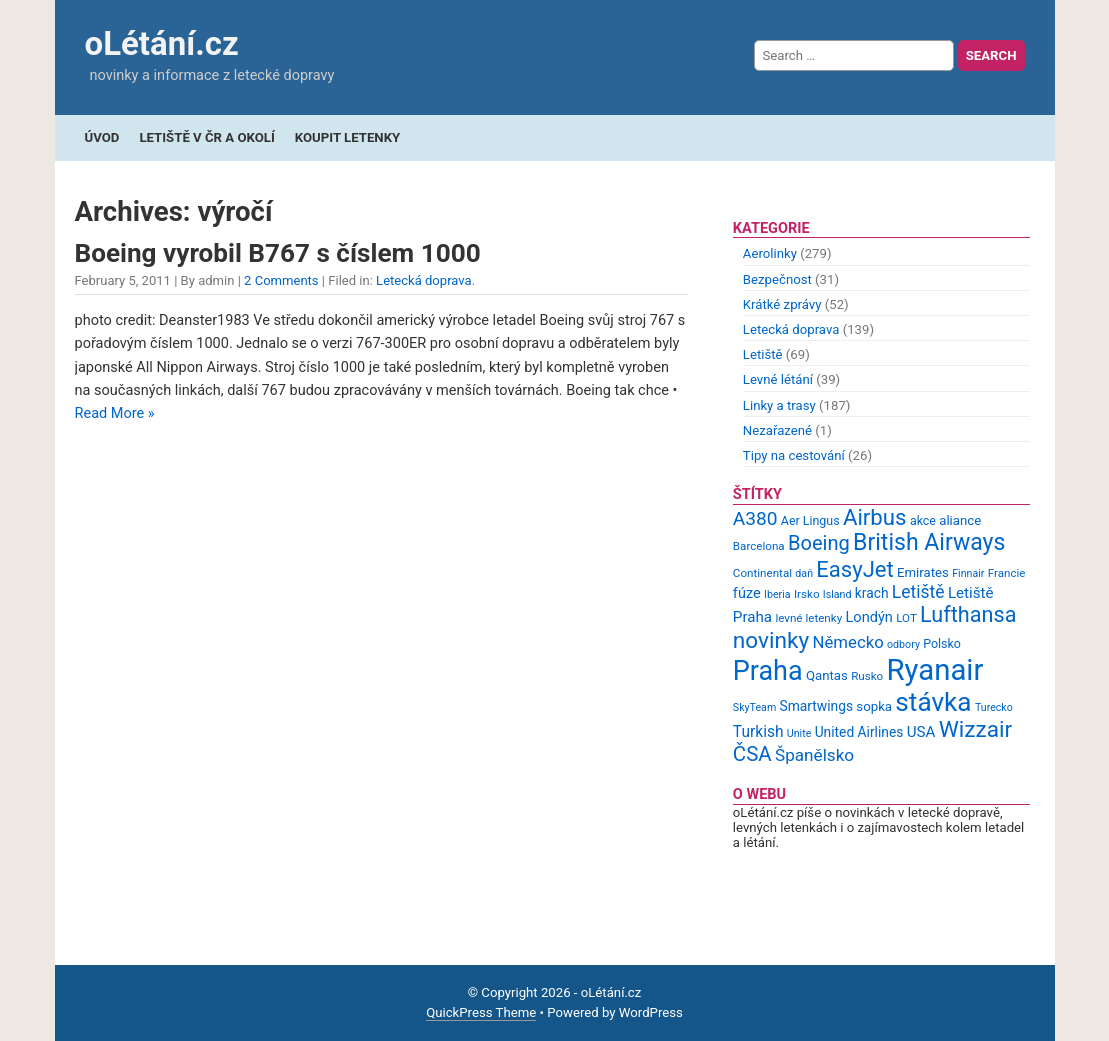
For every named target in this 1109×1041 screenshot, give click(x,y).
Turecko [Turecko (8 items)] (994, 707)
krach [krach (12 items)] (872, 593)
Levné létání (778, 379)
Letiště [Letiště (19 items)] (918, 592)
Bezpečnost (777, 279)
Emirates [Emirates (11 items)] (923, 572)
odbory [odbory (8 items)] (903, 644)
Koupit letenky (347, 137)
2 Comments (281, 280)
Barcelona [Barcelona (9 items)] (759, 546)
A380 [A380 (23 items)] (755, 518)
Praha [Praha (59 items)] (768, 671)
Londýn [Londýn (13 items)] (868, 617)
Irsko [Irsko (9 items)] (807, 594)
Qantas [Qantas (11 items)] (827, 675)
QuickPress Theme (481, 1012)
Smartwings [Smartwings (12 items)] (817, 706)
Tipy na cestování (794, 455)
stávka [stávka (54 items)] (933, 702)
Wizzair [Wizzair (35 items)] (976, 729)
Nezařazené (777, 430)
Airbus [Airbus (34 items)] (875, 517)
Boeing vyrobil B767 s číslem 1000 (278, 253)
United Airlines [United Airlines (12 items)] (859, 732)
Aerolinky (770, 253)
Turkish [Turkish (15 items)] (758, 732)
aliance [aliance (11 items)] (960, 520)
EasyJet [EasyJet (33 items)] (854, 569)
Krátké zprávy (782, 304)
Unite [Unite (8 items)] (799, 733)
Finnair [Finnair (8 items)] (968, 573)
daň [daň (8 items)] (804, 573)
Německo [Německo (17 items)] (848, 642)
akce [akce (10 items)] (923, 520)
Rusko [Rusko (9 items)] (867, 676)
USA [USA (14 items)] (921, 732)
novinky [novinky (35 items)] (771, 640)
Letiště (763, 354)
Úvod (102, 137)
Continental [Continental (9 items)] (762, 573)
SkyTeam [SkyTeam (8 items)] (754, 707)
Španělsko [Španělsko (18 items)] (814, 755)
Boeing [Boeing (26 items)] (819, 543)
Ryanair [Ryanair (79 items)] (935, 670)
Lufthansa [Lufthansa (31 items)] (968, 614)
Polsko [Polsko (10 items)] (942, 643)
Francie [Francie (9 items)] (1007, 573)
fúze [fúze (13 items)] (747, 593)
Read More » (115, 413)
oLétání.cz (162, 43)
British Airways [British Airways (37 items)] (929, 542)
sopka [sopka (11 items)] (874, 706)
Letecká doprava (424, 280)
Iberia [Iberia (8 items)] (777, 594)
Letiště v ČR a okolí (206, 137)
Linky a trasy (779, 405)
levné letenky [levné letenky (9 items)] (808, 618)
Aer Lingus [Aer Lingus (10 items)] (810, 520)
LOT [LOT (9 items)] (906, 618)
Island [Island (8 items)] (837, 594)
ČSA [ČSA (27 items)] (752, 754)
